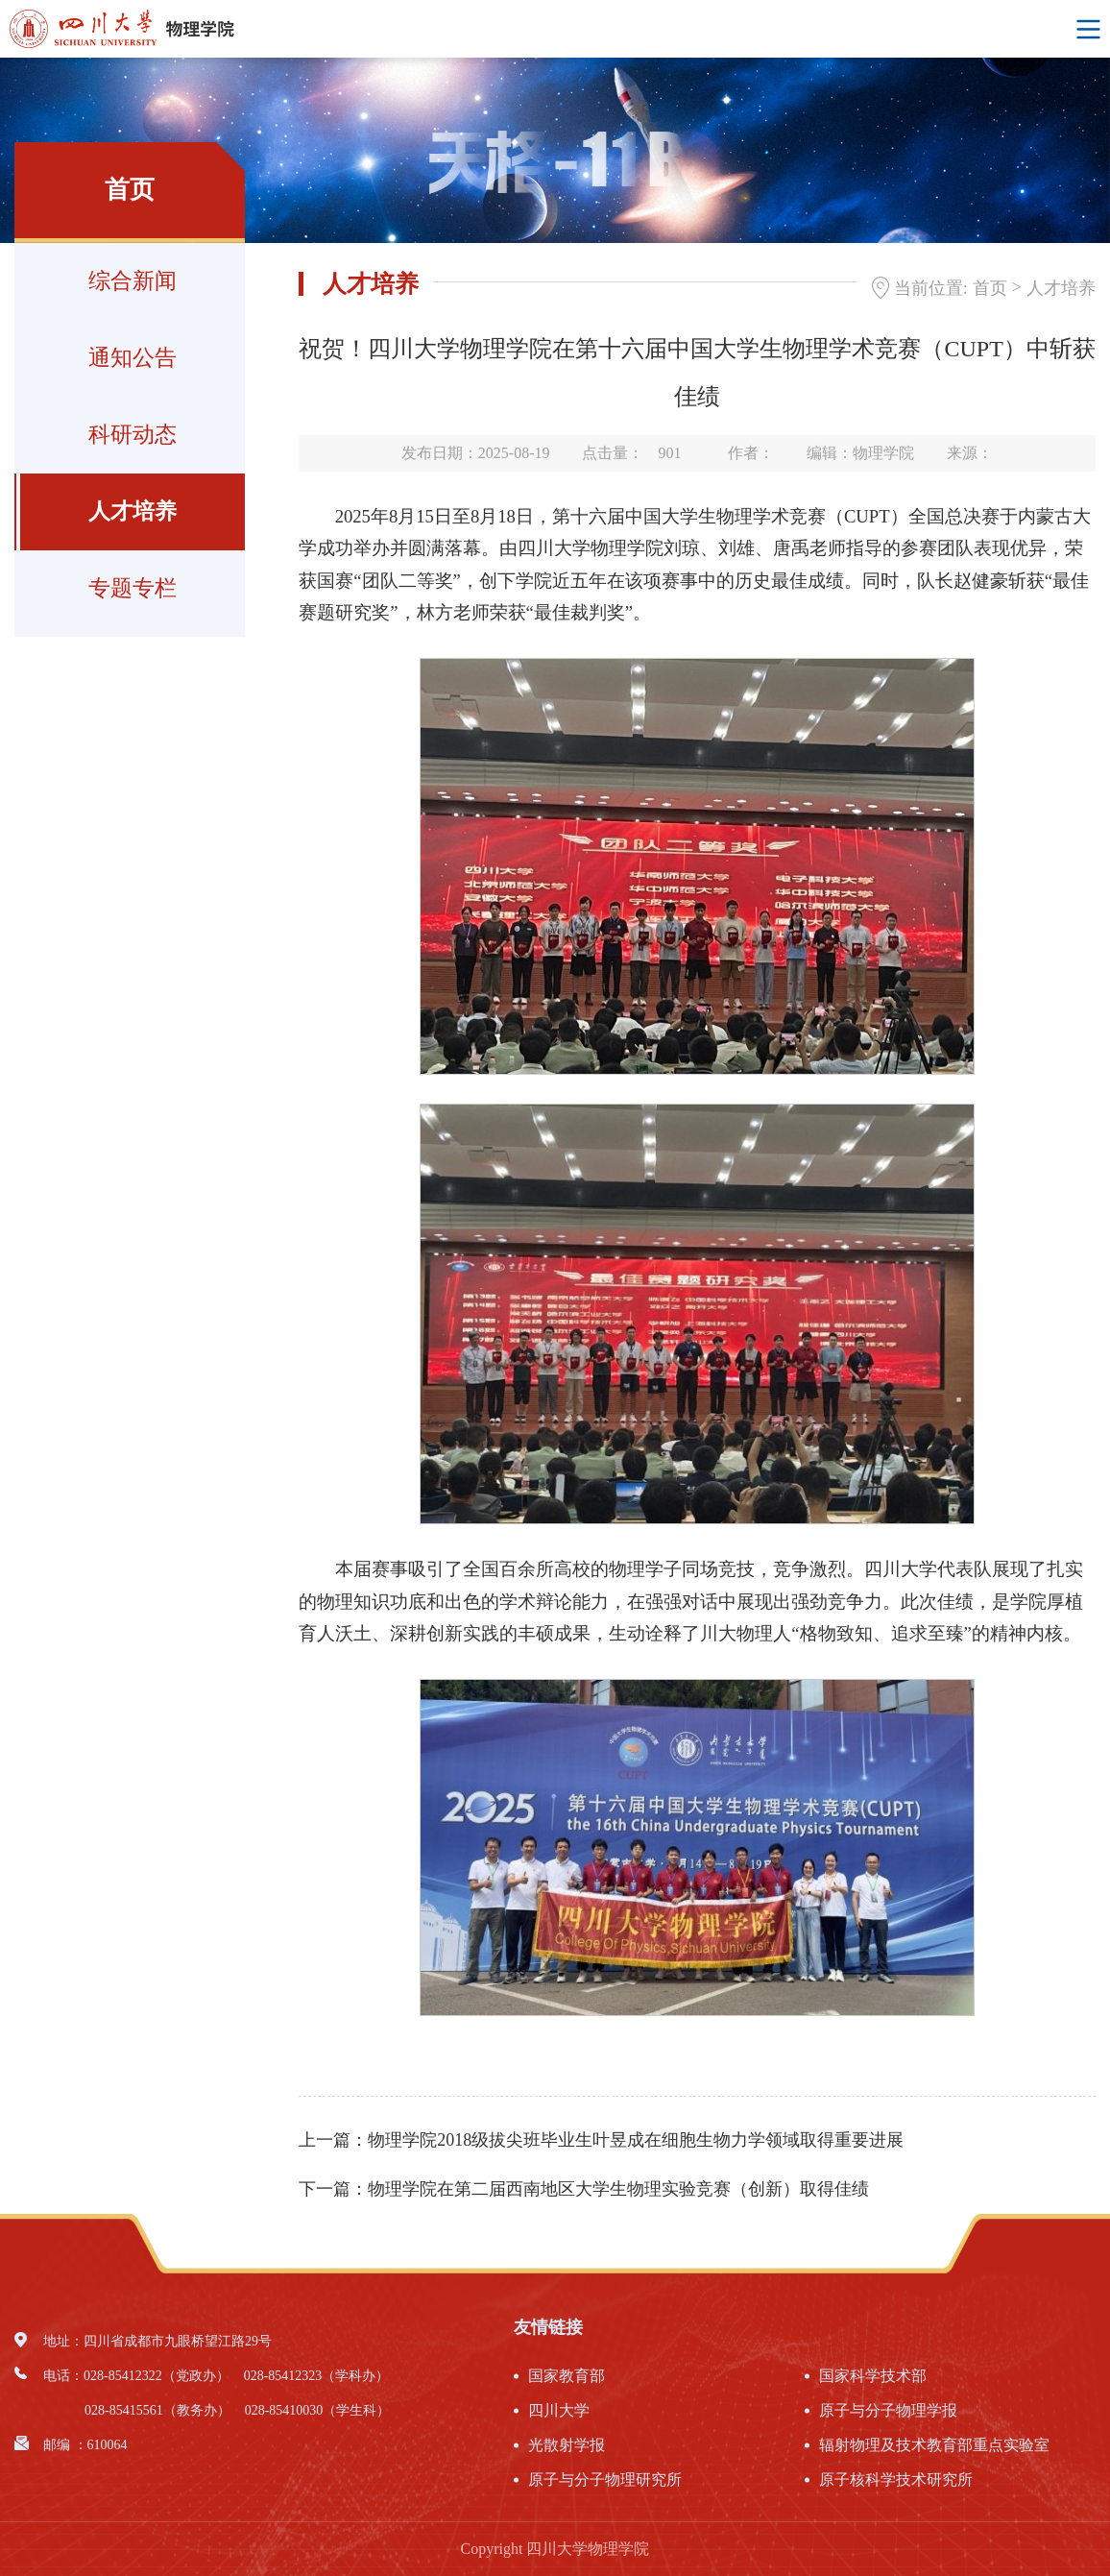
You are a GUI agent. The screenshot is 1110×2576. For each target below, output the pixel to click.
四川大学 (559, 2410)
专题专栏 (132, 588)
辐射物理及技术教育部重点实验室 (934, 2445)
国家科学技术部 (873, 2376)
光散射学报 (566, 2445)
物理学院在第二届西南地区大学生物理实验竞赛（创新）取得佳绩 (618, 2189)
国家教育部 (566, 2376)
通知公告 (132, 358)
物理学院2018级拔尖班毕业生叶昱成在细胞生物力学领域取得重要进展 (636, 2140)
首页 (990, 288)
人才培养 (132, 511)
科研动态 (132, 435)
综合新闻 (132, 281)
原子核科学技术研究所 (896, 2479)
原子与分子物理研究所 (605, 2479)
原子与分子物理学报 (888, 2410)
